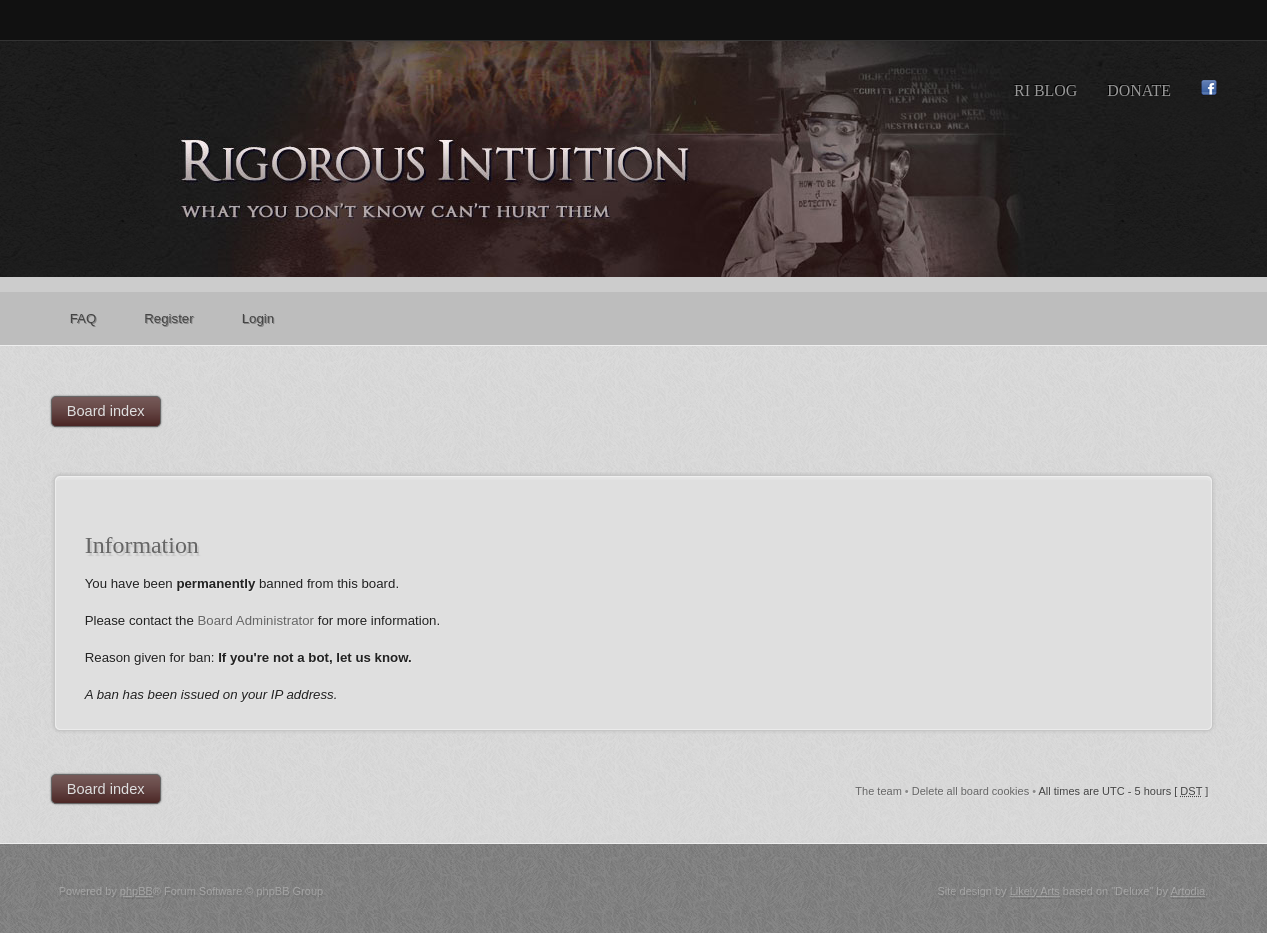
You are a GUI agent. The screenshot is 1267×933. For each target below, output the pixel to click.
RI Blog (1045, 90)
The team (878, 791)
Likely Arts (1035, 891)
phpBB (136, 891)
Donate (1139, 90)
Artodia (1187, 891)
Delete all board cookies (970, 791)
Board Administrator (256, 620)
